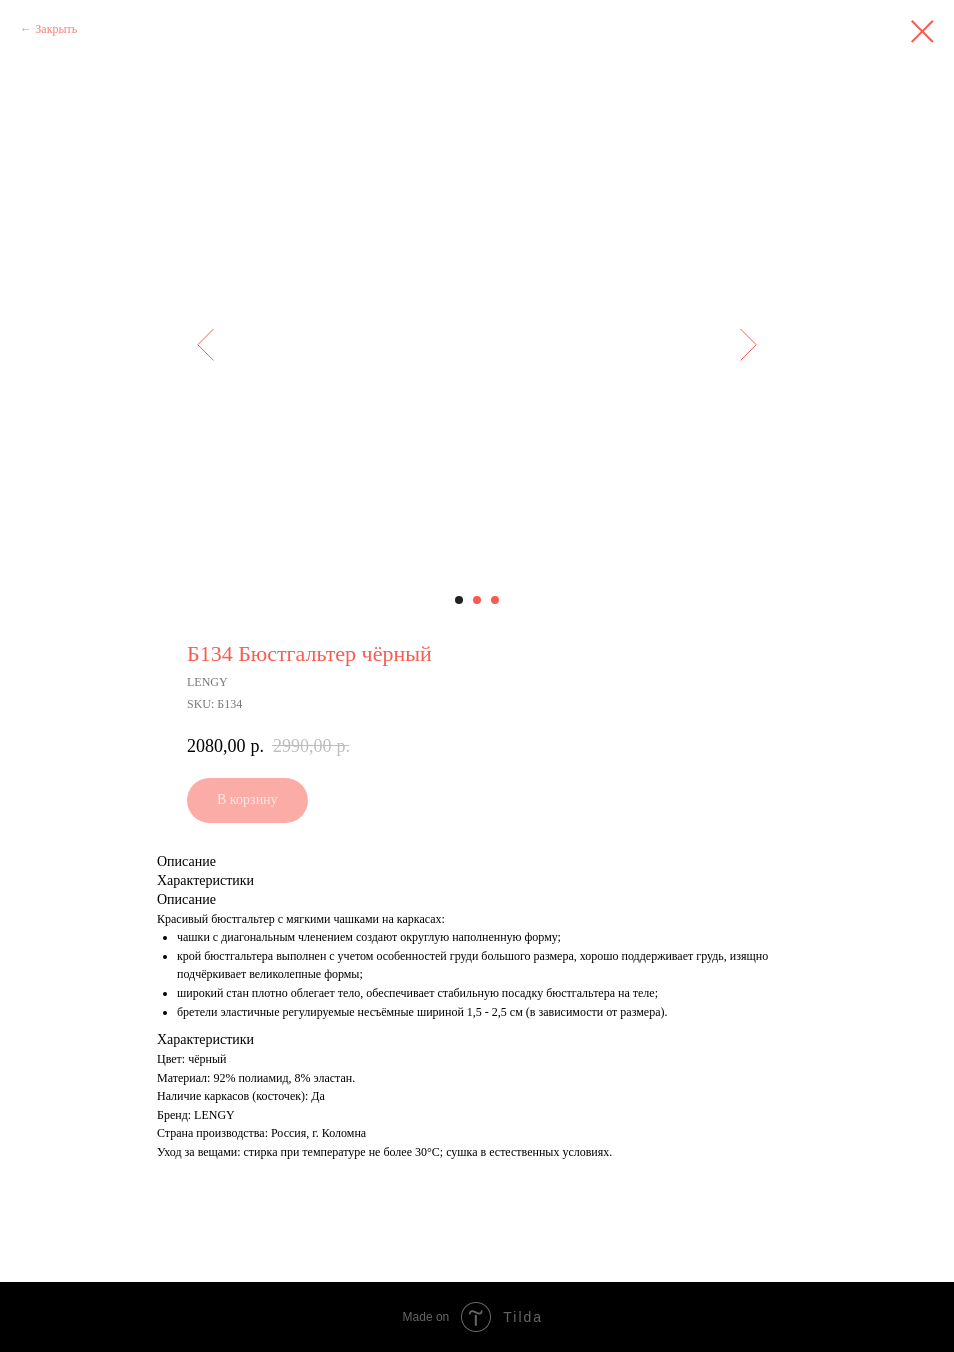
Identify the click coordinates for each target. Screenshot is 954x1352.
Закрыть (56, 29)
